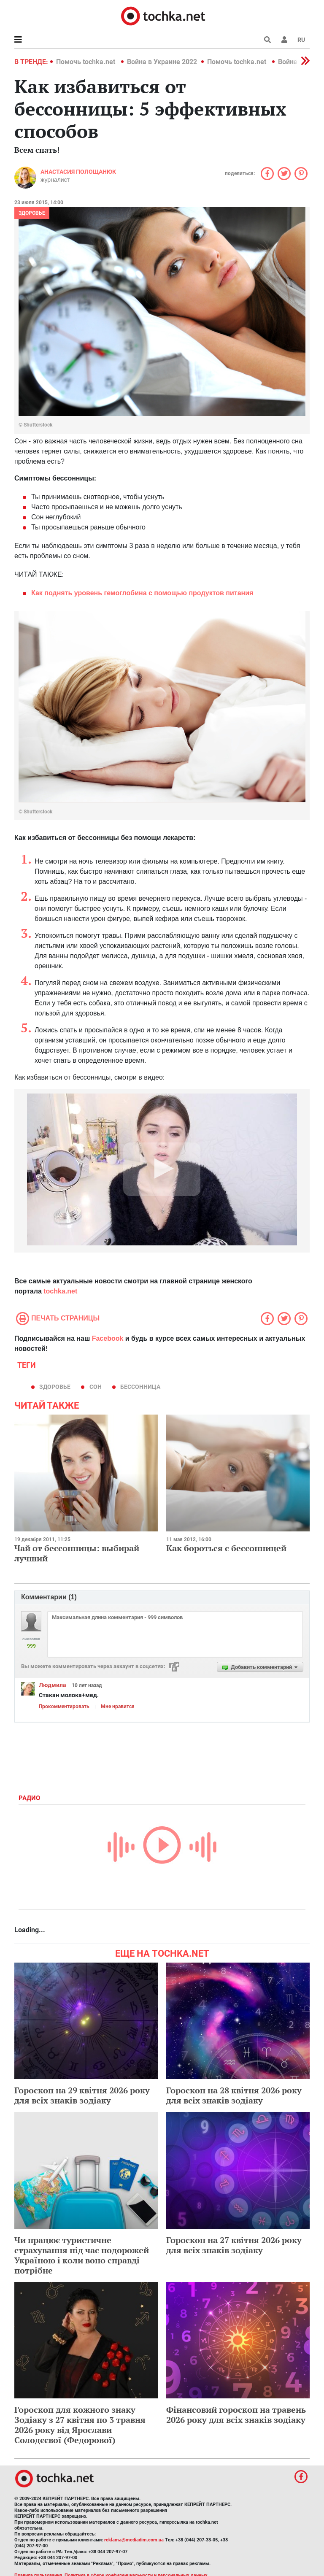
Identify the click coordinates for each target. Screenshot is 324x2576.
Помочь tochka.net (86, 62)
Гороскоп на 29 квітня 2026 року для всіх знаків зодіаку (82, 2095)
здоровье (54, 1386)
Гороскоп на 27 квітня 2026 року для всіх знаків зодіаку (234, 2245)
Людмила (52, 1685)
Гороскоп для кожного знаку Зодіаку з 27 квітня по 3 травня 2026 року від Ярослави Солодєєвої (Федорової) (80, 2425)
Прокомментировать (64, 1706)
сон (95, 1386)
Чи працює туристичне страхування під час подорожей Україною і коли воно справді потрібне (81, 2255)
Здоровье (32, 213)
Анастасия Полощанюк (78, 171)
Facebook (108, 1338)
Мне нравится (118, 1706)
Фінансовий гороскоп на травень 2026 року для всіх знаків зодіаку (236, 2414)
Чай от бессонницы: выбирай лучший (76, 1553)
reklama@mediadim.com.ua (134, 2540)
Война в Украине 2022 (162, 62)
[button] (284, 39)
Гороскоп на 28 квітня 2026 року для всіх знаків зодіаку (234, 2095)
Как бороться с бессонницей (226, 1548)
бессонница (140, 1386)
